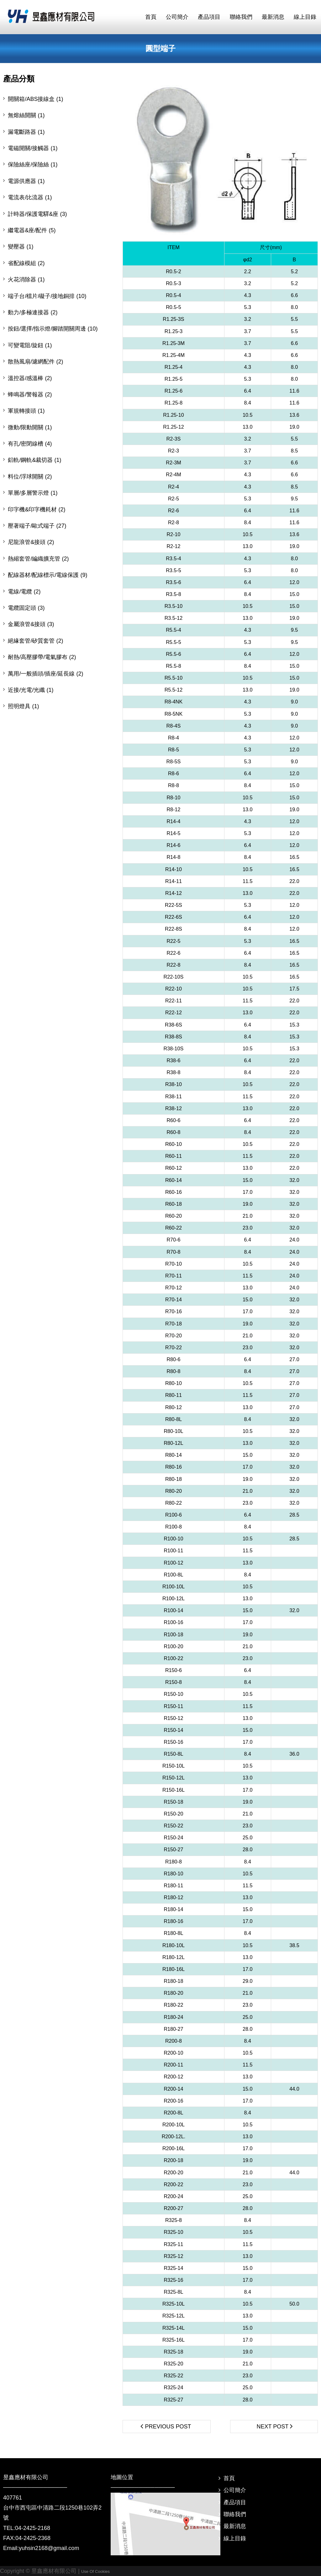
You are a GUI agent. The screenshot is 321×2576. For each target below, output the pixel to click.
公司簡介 (235, 2490)
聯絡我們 (235, 2514)
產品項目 (235, 2502)
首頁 (229, 2478)
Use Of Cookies (95, 2571)
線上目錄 (235, 2538)
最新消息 (235, 2526)
